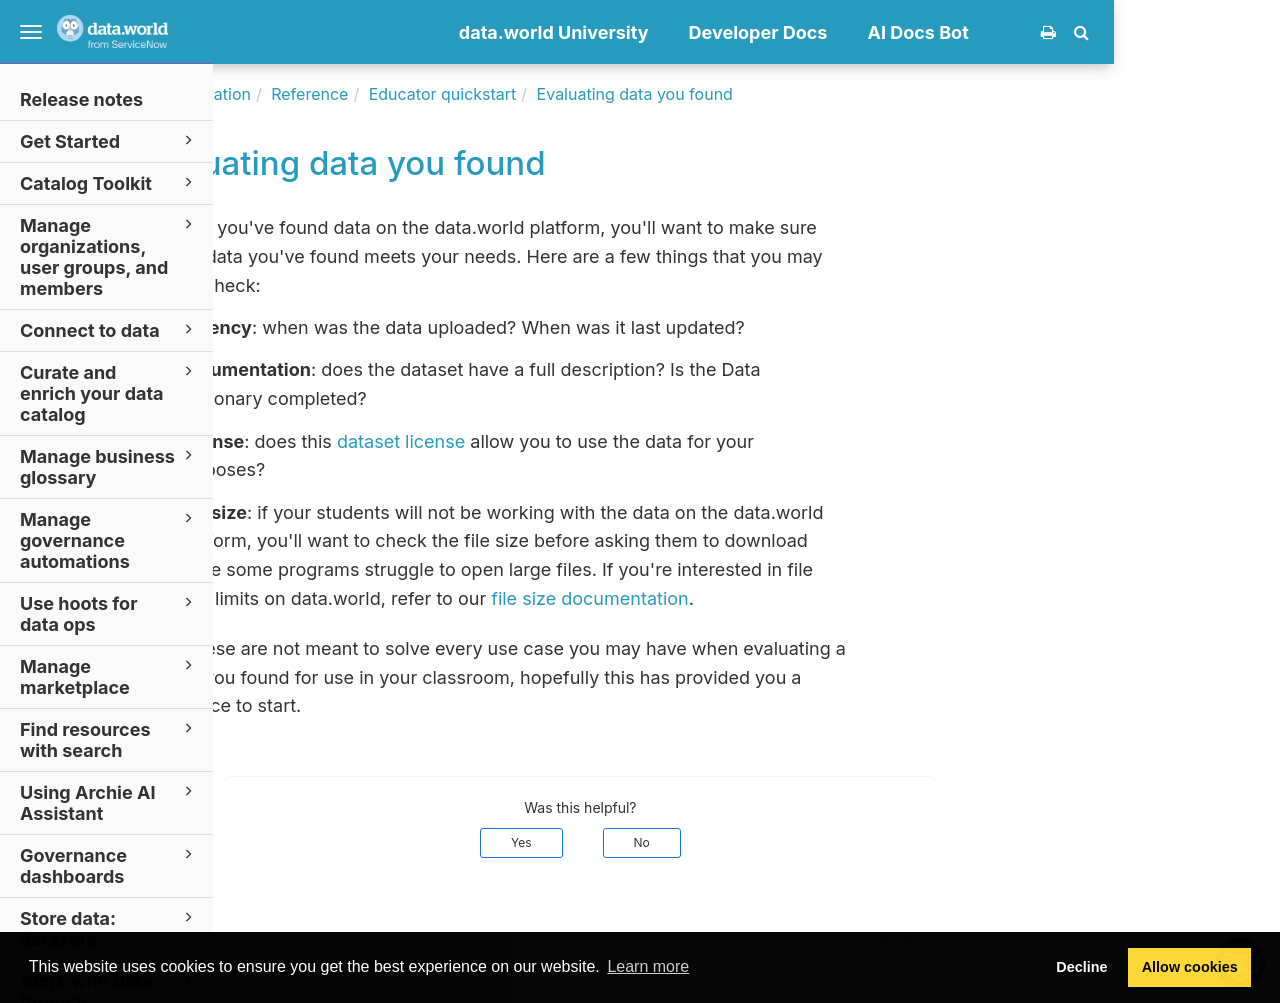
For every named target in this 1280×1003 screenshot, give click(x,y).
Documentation (359, 94)
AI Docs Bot (1084, 32)
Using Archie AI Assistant (109, 802)
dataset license (567, 441)
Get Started (109, 140)
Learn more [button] (648, 966)
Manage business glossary (109, 466)
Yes (687, 842)
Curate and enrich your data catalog (109, 392)
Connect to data (109, 329)
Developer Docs (924, 32)
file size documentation (755, 598)
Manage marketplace (109, 676)
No (808, 842)
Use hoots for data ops (109, 613)
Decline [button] (1081, 967)
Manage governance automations (109, 539)
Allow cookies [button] (1190, 967)
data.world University (720, 32)
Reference (475, 94)
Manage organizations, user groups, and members (109, 256)
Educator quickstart (609, 94)
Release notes (81, 99)
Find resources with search (109, 739)
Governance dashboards (109, 865)
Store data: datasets (109, 928)
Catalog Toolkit (109, 182)
